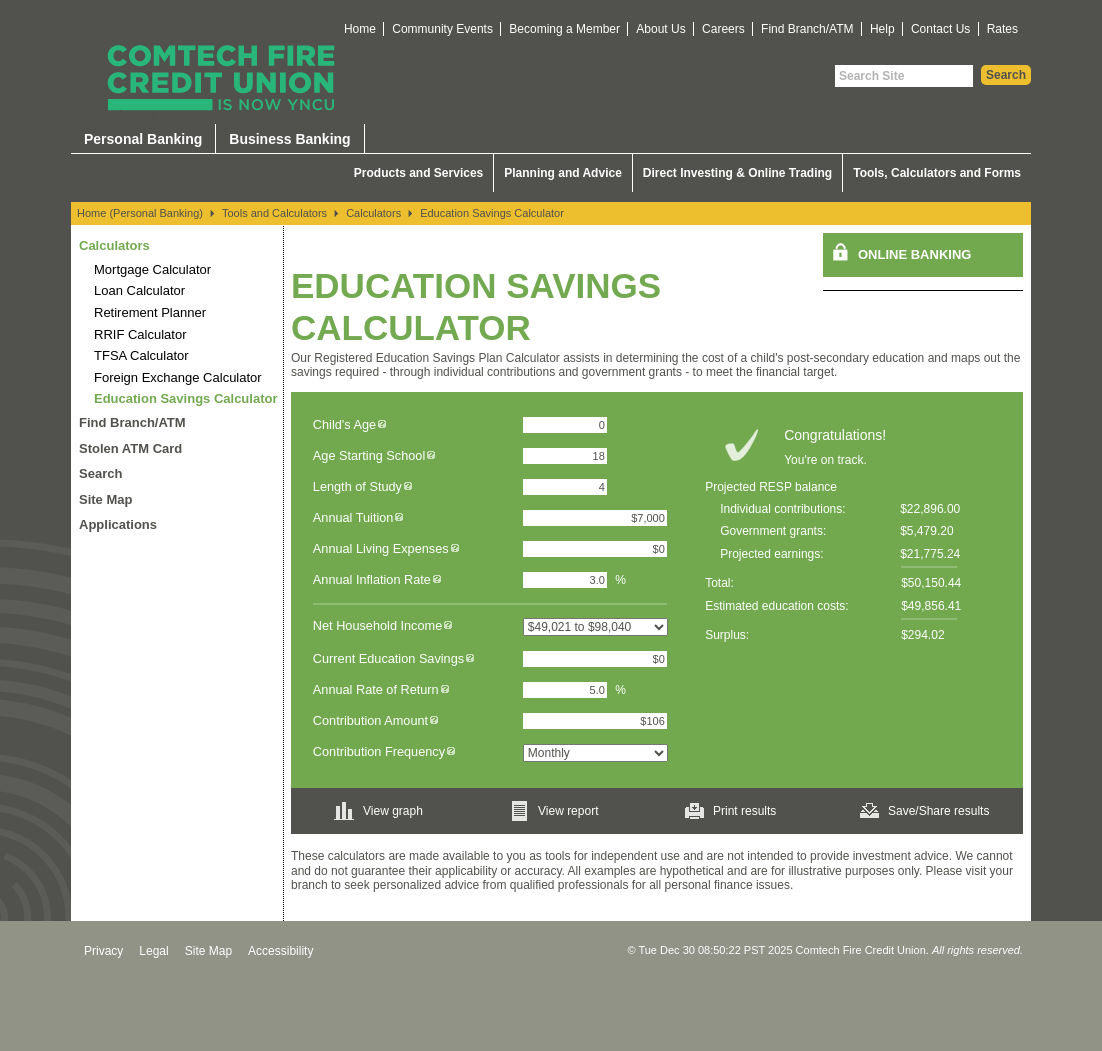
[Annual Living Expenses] (595, 549)
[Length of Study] (565, 487)
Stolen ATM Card (130, 448)
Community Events (442, 29)
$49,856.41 (931, 606)
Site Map (105, 499)
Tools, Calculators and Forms (937, 173)
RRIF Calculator (140, 334)
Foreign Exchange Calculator (178, 377)
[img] (382, 424)
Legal (153, 951)
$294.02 (922, 635)
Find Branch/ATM (807, 29)
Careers (723, 29)
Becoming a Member (564, 29)
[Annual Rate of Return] (565, 690)
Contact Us (940, 29)
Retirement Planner (150, 312)
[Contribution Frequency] (595, 753)
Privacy (103, 951)
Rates (1002, 29)
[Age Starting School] (565, 456)
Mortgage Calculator (152, 269)
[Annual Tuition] (595, 518)
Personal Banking (143, 139)
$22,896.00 (930, 509)
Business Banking (289, 139)
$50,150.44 (931, 583)
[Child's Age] (565, 425)
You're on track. (825, 460)
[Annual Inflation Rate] (565, 580)
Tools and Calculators (274, 213)
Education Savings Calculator (492, 213)
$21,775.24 (930, 554)
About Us (660, 29)
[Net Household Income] (595, 627)
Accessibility (280, 951)
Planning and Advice (563, 173)
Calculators (373, 213)
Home (360, 29)
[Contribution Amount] (595, 721)
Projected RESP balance (771, 487)
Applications (118, 524)
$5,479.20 (926, 531)
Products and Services (418, 173)
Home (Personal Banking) (140, 213)
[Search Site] (904, 76)
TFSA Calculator (141, 355)
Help (882, 29)
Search (100, 473)
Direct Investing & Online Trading (737, 173)
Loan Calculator (139, 290)
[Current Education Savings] (595, 659)
